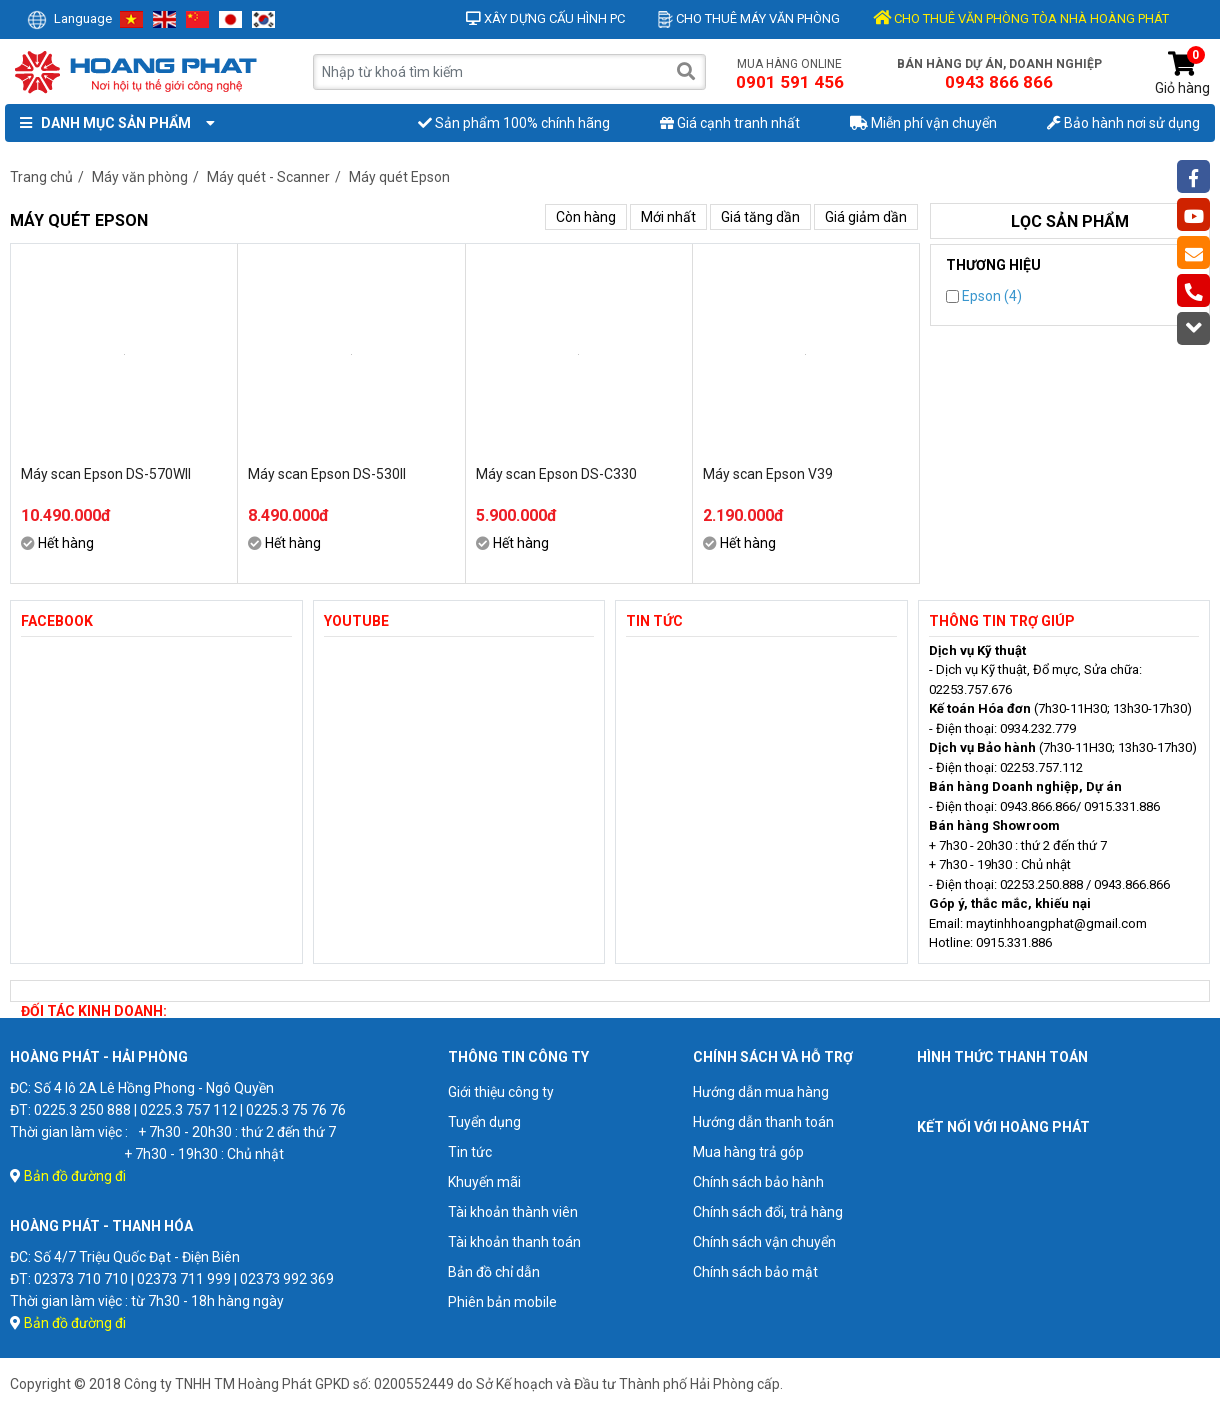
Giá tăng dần (760, 217)
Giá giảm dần (866, 217)
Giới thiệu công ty (501, 1092)
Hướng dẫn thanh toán (763, 1122)
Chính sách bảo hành (758, 1182)
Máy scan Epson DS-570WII (106, 474)
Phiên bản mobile (502, 1302)
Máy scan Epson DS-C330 (556, 474)
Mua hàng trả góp (748, 1152)
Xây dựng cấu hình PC (545, 18)
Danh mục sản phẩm (113, 123)
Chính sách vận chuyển (764, 1242)
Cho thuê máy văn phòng (749, 18)
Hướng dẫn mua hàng (761, 1092)
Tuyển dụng (484, 1122)
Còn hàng (586, 217)
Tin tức (470, 1152)
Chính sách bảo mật (755, 1272)
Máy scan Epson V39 (768, 474)
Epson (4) (984, 296)
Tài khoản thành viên (513, 1212)
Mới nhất (668, 217)
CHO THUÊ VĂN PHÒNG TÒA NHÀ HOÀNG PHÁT (1021, 18)
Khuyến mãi (484, 1182)
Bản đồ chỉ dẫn (494, 1272)
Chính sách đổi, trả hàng (768, 1212)
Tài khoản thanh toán (514, 1242)
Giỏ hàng (1182, 73)
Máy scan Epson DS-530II (327, 474)
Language (69, 18)
